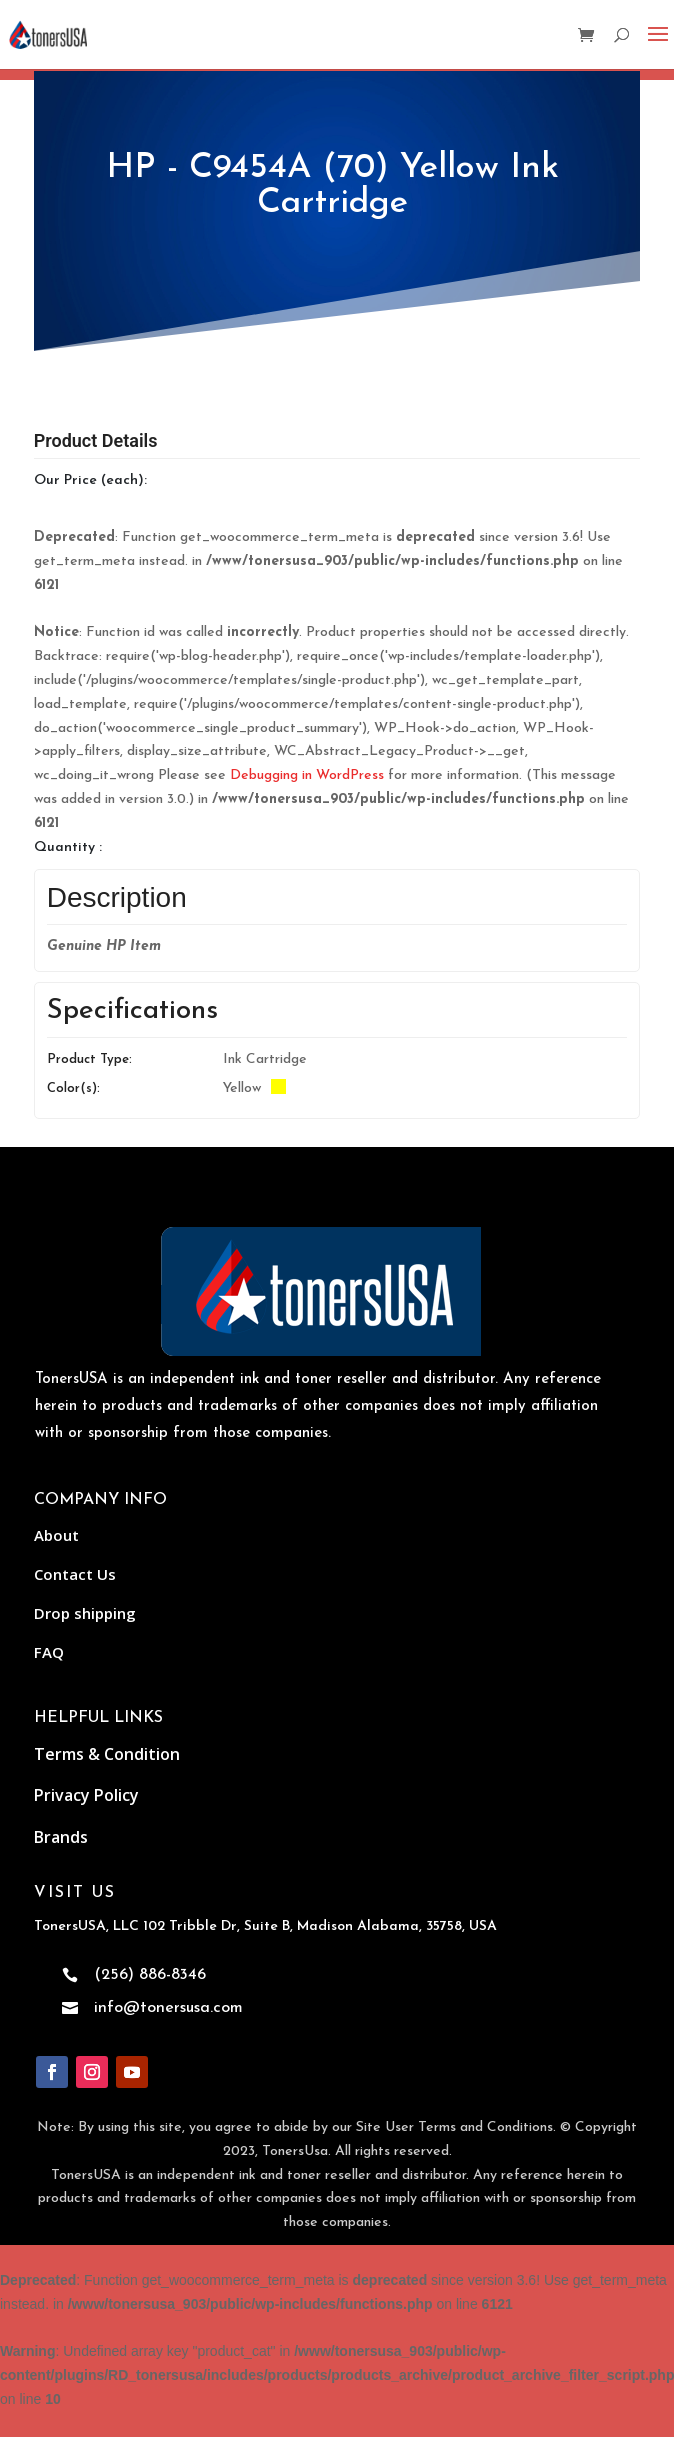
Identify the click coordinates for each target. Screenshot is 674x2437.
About (56, 1535)
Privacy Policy (86, 1795)
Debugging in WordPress (307, 775)
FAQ (49, 1652)
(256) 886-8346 (150, 1975)
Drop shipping (85, 1613)
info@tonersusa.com (168, 2008)
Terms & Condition (107, 1754)
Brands (61, 1837)
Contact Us (75, 1574)
